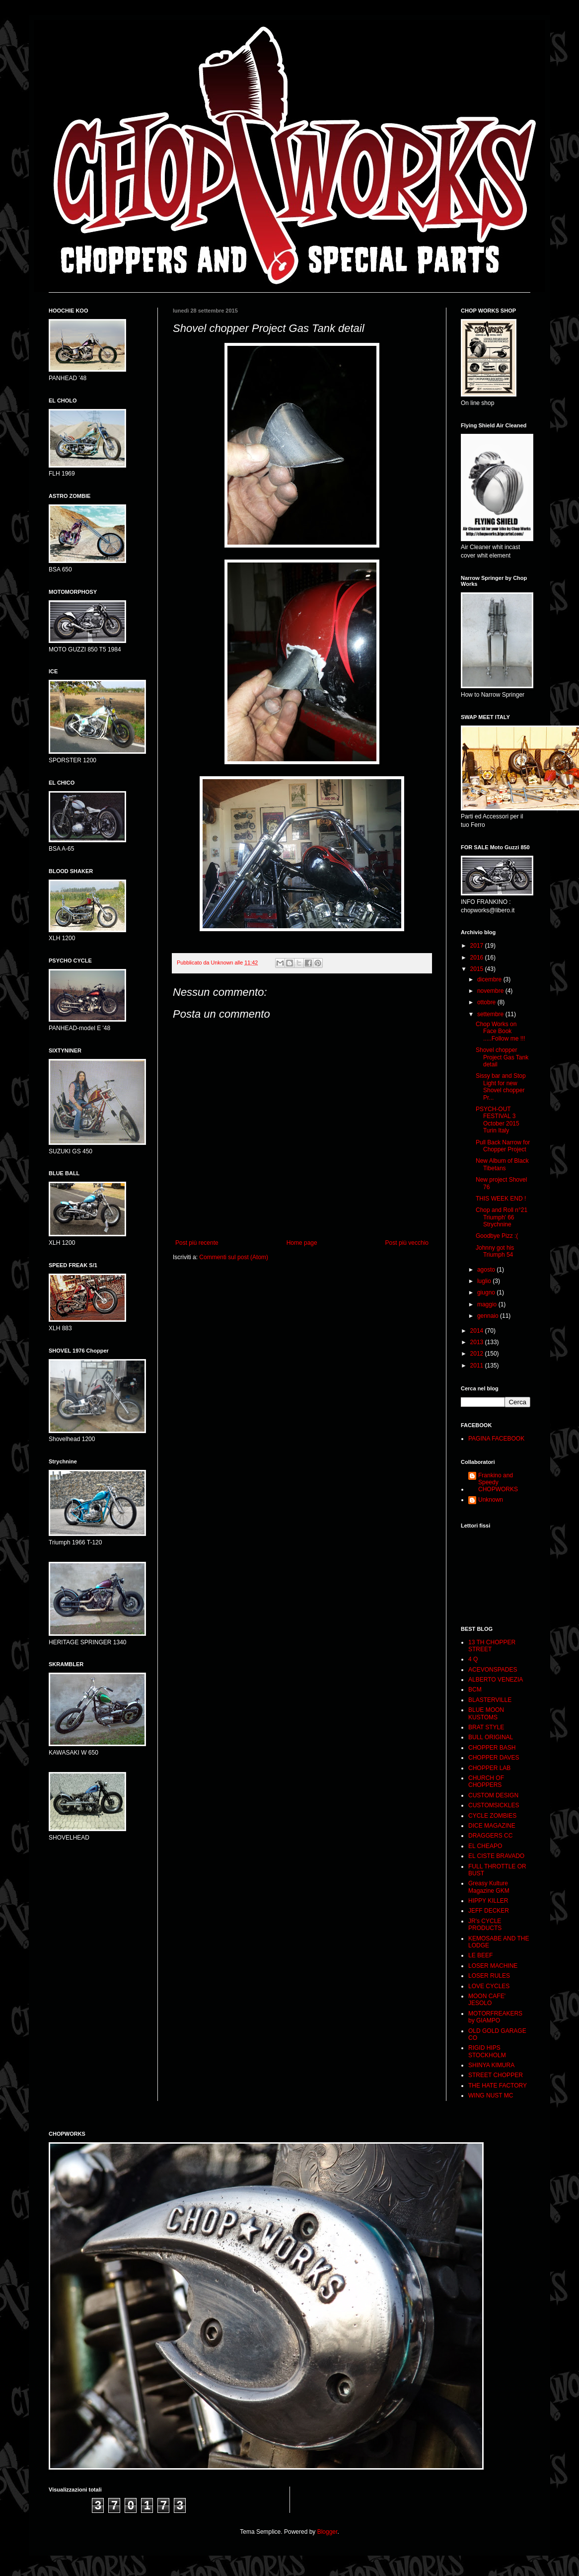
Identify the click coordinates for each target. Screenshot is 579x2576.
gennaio (488, 1315)
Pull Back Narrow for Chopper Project (503, 1146)
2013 (477, 1342)
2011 (477, 1365)
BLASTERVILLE (489, 1699)
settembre (491, 1014)
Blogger (327, 2531)
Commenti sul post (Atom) (233, 1257)
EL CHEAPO (485, 1846)
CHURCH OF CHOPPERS (486, 1781)
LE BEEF (480, 1955)
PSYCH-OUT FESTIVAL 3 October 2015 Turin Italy (497, 1120)
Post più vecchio (407, 1242)
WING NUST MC (490, 2095)
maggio (488, 1304)
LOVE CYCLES (488, 1986)
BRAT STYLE (486, 1727)
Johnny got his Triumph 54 (495, 1251)
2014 (477, 1330)
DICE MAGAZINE (491, 1825)
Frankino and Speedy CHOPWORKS (498, 1482)
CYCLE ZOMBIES (492, 1815)
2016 (477, 957)
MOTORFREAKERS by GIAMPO (495, 2017)
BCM (475, 1689)
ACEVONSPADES (492, 1669)
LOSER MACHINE (492, 1965)
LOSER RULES (489, 1975)
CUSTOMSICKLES (493, 1805)
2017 (477, 945)
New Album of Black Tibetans (502, 1164)
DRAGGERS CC (490, 1835)
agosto (487, 1269)
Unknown (490, 1499)
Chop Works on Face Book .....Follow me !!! (500, 1031)
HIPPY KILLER (488, 1900)
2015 (477, 969)
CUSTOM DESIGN (493, 1795)
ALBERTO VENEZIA (495, 1679)
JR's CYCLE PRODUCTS (485, 1925)
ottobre (487, 1002)
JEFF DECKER (488, 1910)
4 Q (473, 1659)
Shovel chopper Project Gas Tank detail (502, 1057)
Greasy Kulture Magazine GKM (488, 1887)
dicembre (490, 979)
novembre (491, 990)
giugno (487, 1292)
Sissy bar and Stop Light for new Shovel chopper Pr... (501, 1086)
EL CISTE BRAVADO (496, 1855)
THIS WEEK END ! (501, 1198)
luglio (485, 1281)
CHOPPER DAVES (493, 1757)
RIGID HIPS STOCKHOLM (487, 2051)
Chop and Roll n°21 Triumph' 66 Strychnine (501, 1217)
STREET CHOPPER (495, 2075)
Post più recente (196, 1242)
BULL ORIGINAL (490, 1737)
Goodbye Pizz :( (497, 1235)
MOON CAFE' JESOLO (487, 2000)
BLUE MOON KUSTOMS (486, 1713)
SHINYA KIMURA (491, 2065)
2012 (477, 1353)
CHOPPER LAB (489, 1768)
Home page (302, 1242)
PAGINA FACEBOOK (496, 1438)
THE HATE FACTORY (497, 2085)
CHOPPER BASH (491, 1747)
